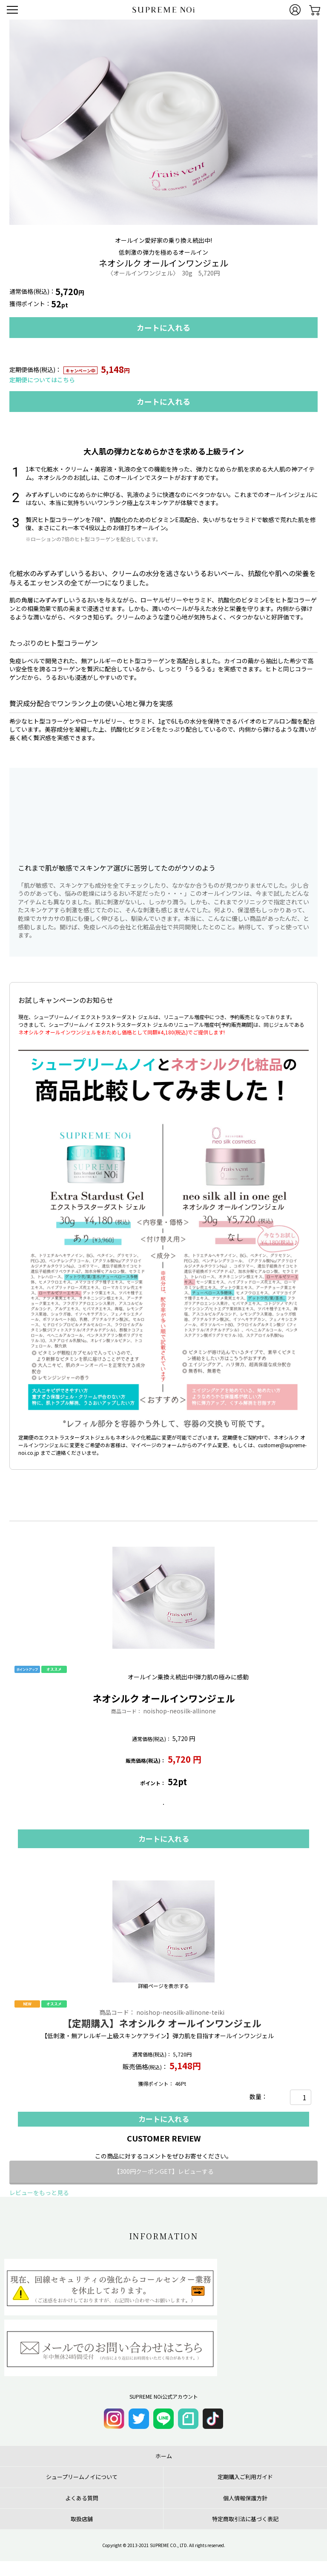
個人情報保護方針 (245, 2498)
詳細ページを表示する (163, 1985)
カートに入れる (163, 327)
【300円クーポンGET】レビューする (164, 2171)
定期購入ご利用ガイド (245, 2477)
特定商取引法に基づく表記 (245, 2519)
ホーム (163, 2456)
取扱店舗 (82, 2519)
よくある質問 (81, 2498)
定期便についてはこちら (42, 380)
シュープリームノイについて (82, 2477)
